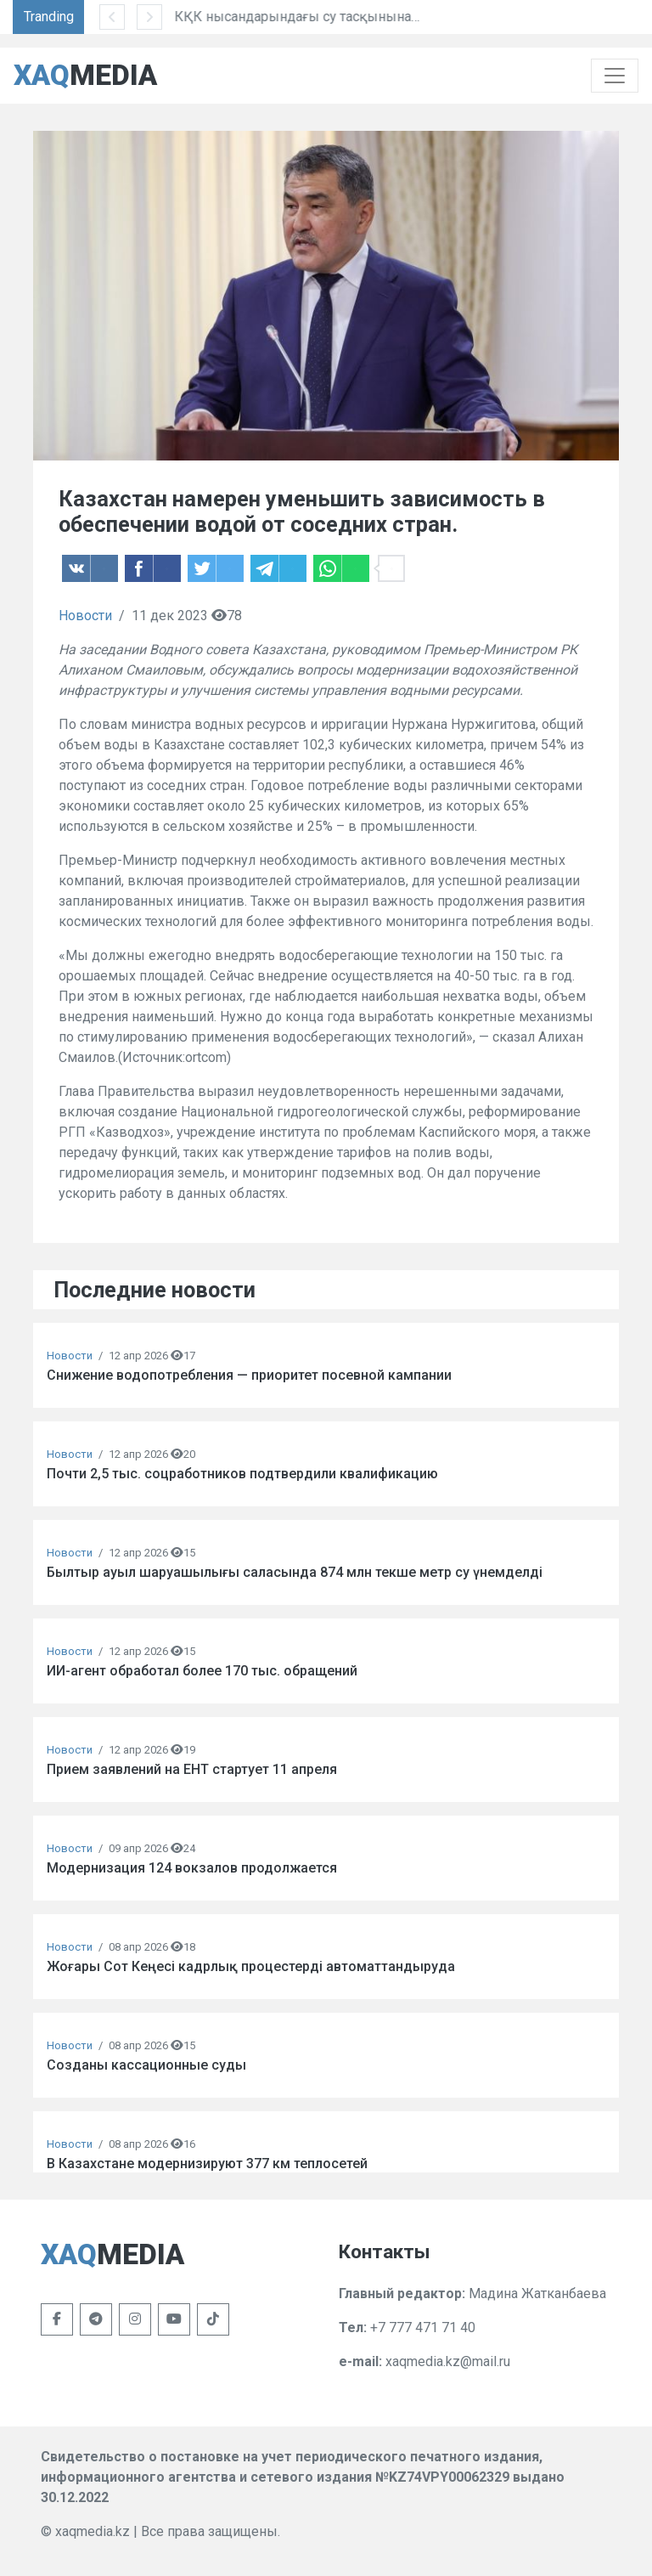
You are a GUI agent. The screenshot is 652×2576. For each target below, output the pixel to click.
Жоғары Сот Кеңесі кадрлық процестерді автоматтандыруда (251, 1966)
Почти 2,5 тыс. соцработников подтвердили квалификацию (242, 1474)
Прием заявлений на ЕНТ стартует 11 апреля (192, 1769)
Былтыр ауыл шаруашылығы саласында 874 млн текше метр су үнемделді (294, 1572)
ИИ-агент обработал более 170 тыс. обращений (202, 1671)
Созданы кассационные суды (146, 2065)
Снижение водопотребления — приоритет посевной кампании (249, 1375)
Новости (85, 615)
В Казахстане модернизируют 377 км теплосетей (207, 2163)
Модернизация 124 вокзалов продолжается (192, 1868)
